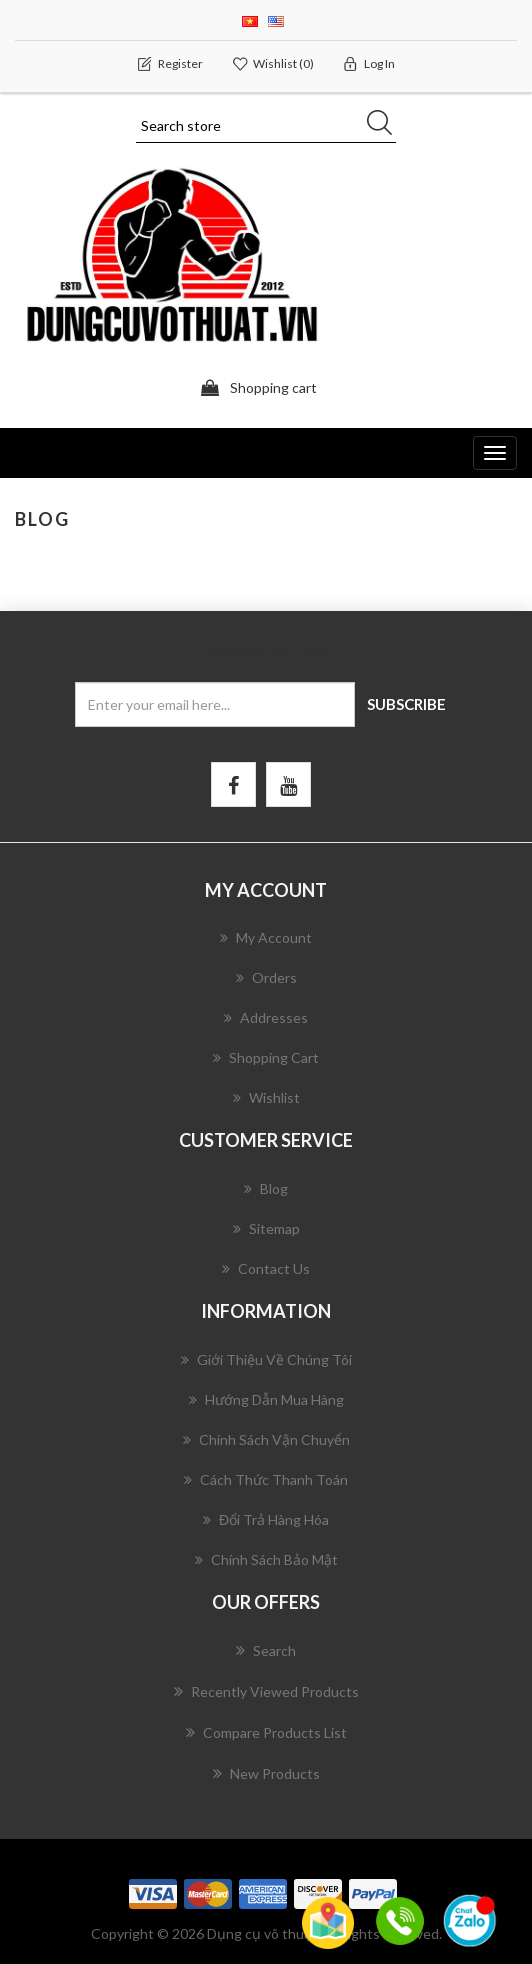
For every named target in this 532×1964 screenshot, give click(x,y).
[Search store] (266, 126)
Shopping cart (266, 1057)
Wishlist (266, 1097)
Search (266, 1650)
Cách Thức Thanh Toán (266, 1479)
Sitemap (266, 1228)
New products (266, 1773)
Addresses (266, 1017)
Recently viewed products (266, 1691)
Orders (266, 977)
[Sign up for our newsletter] (215, 704)
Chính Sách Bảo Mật (266, 1559)
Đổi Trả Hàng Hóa (266, 1519)
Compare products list (266, 1732)
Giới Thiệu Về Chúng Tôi (266, 1359)
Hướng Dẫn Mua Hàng (266, 1399)
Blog (266, 1188)
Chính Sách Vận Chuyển (266, 1439)
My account (266, 937)
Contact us (266, 1268)
